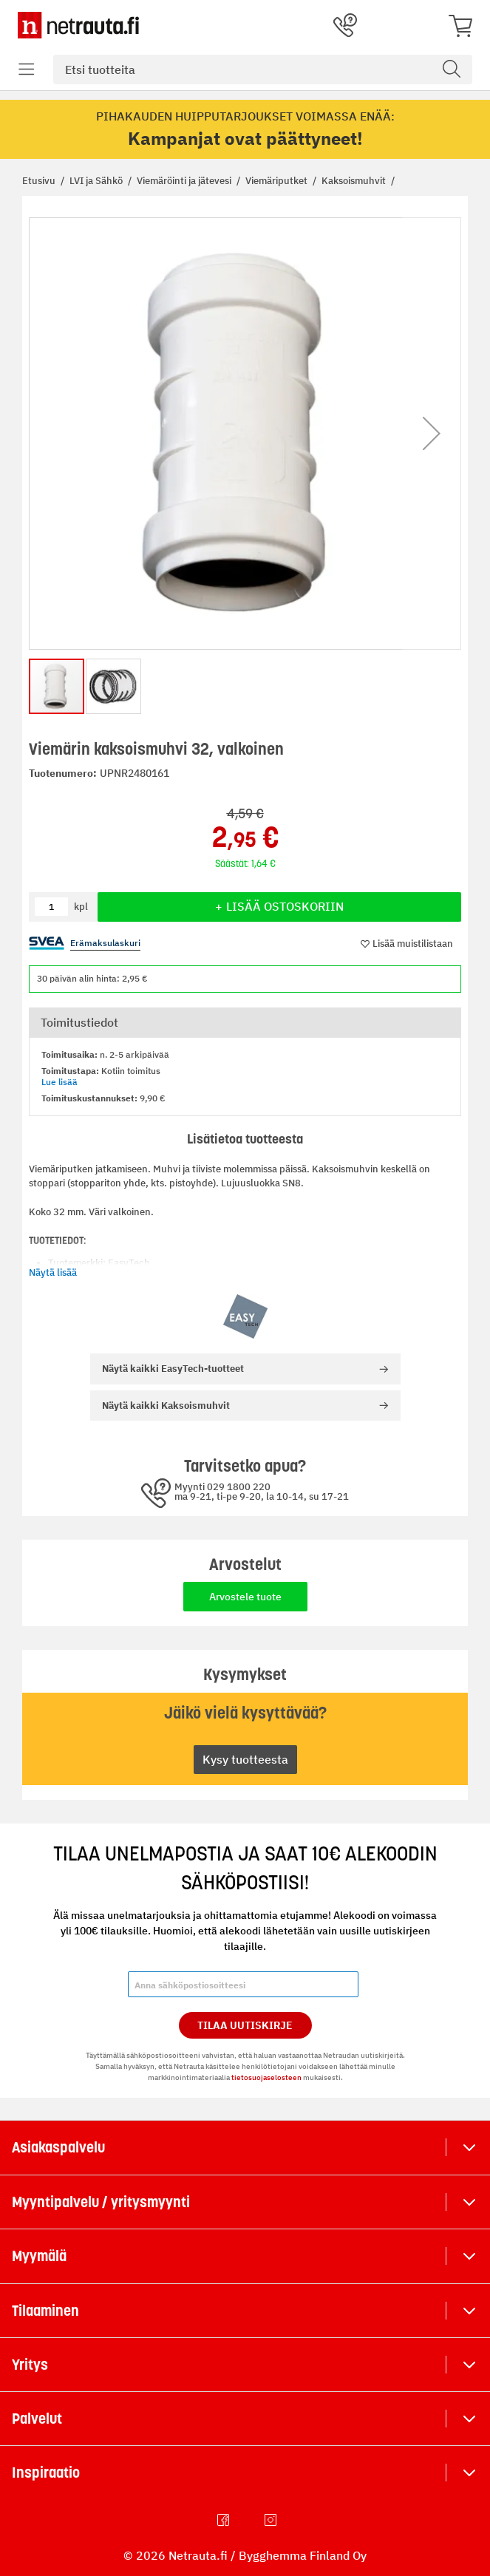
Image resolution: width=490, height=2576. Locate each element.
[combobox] (262, 69)
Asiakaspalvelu (58, 2147)
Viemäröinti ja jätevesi (185, 180)
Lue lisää (59, 1081)
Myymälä (39, 2256)
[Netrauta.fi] (78, 25)
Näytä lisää (53, 1272)
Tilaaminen (45, 2310)
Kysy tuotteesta (245, 1759)
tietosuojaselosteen (266, 2077)
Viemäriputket (277, 180)
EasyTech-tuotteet (173, 1368)
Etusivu (40, 180)
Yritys (30, 2364)
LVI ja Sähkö (97, 180)
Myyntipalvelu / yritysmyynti (101, 2202)
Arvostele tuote (245, 1596)
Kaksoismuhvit (354, 180)
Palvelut (37, 2418)
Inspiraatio (46, 2472)
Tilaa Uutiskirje (245, 2025)
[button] (431, 433)
